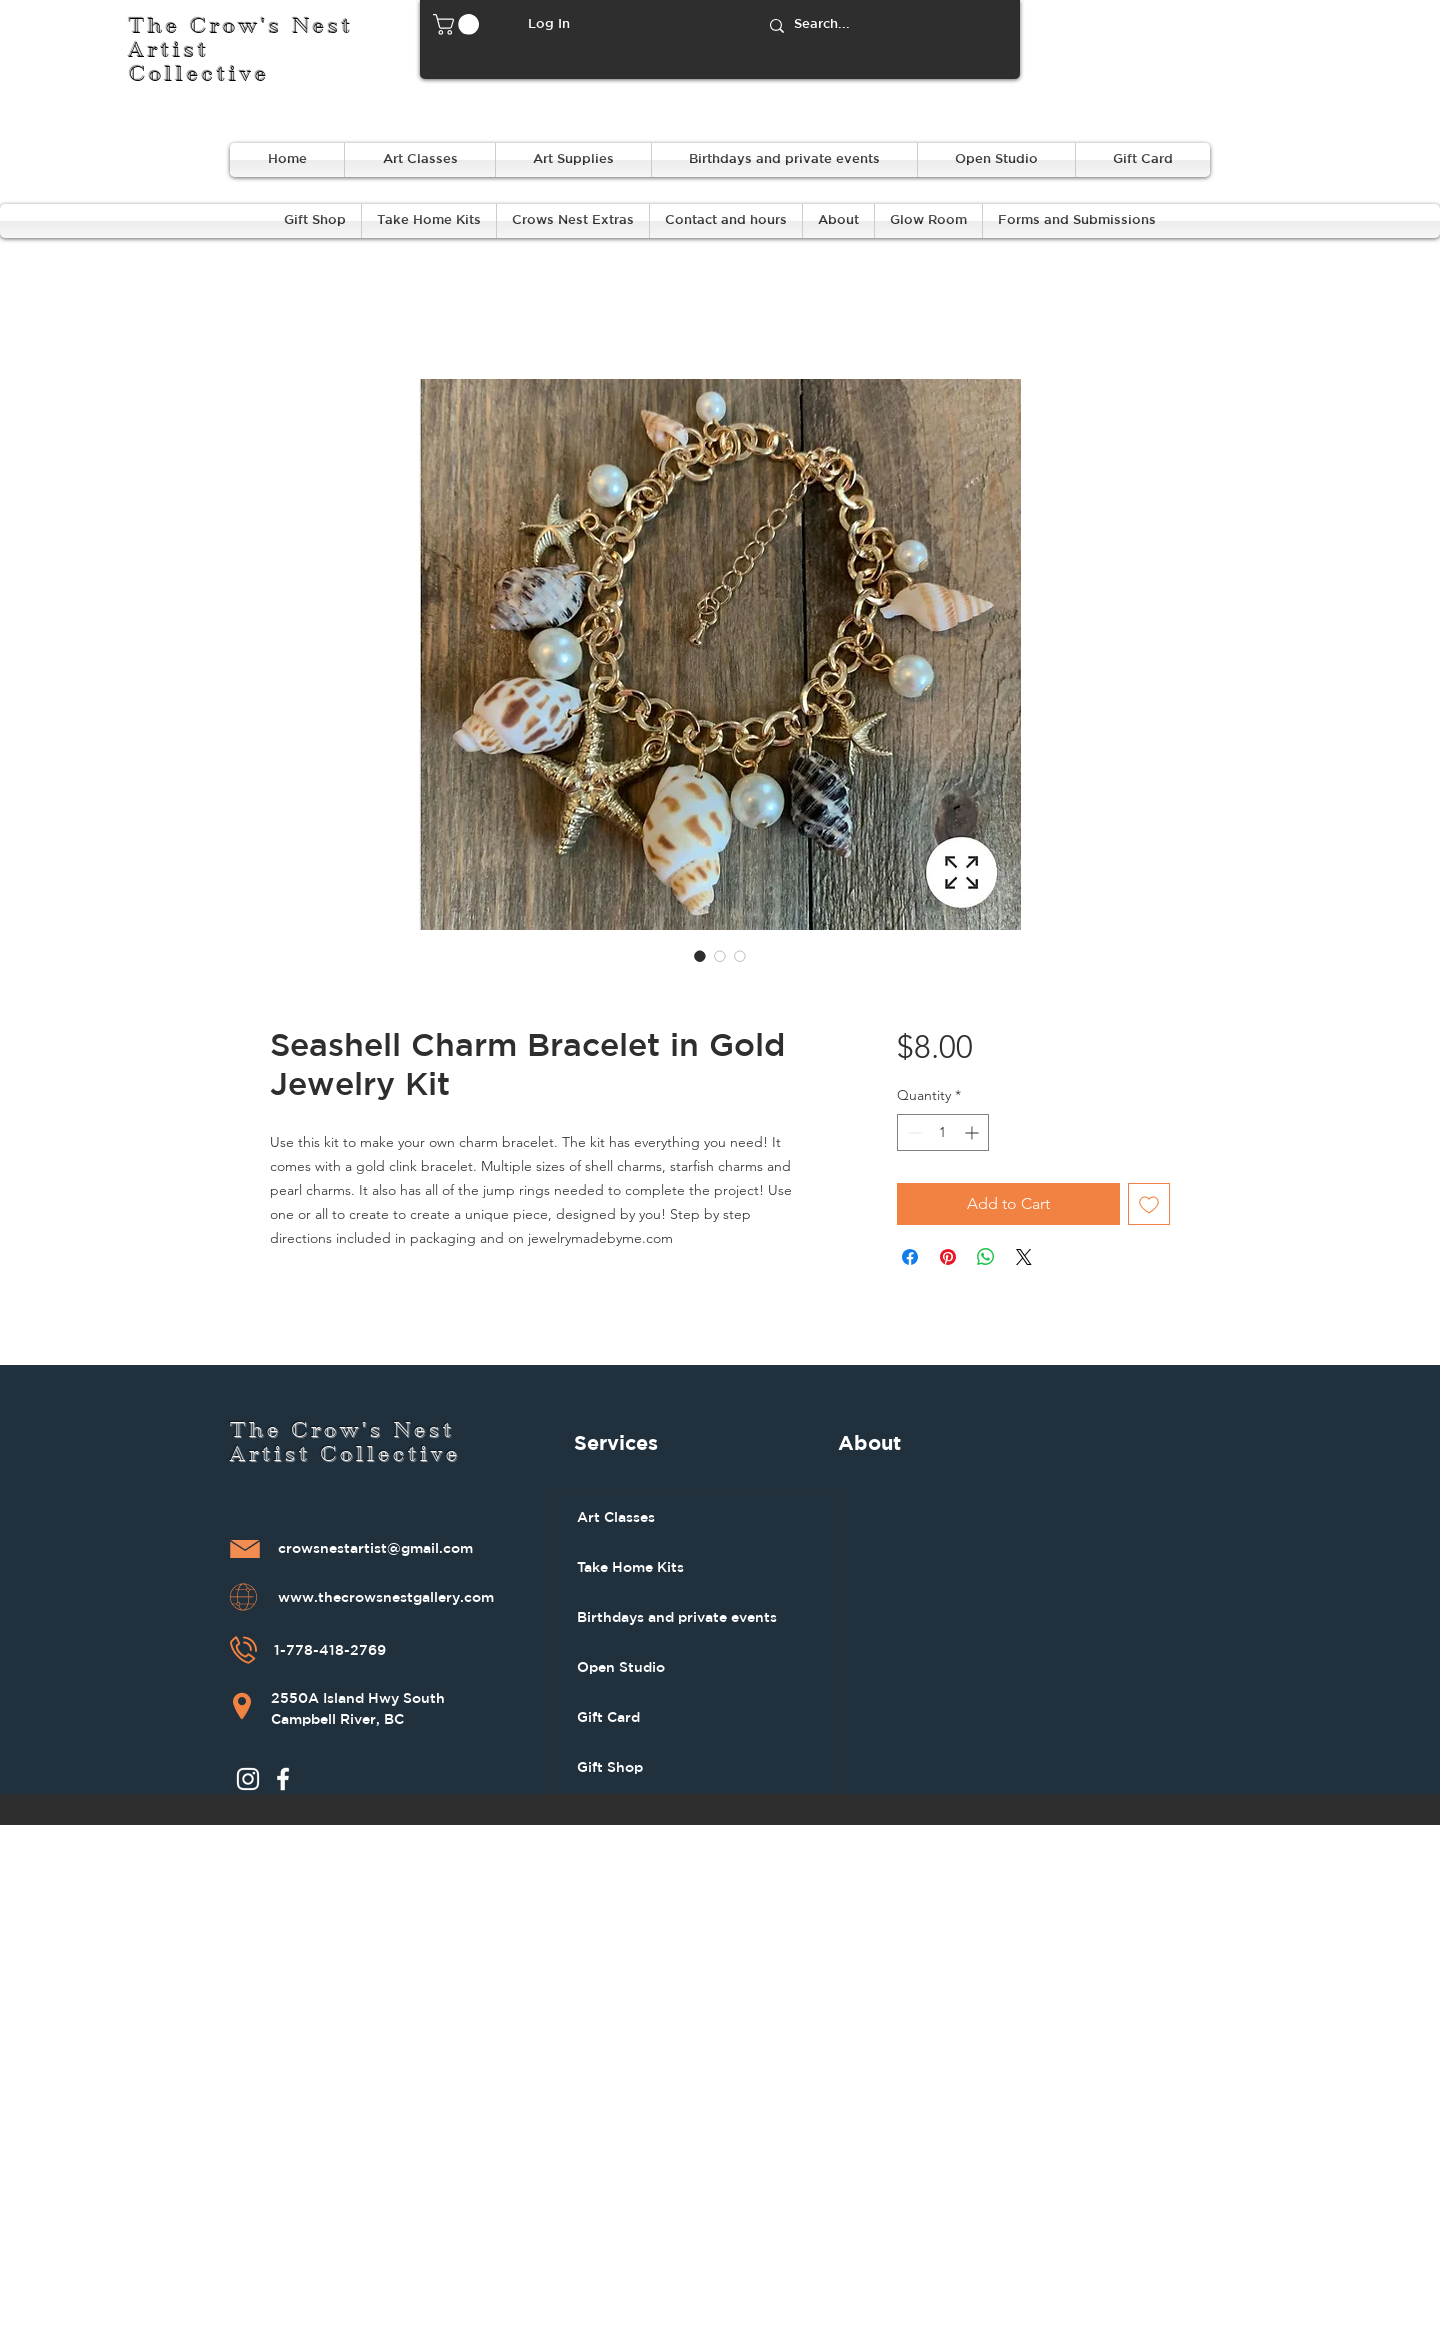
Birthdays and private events (677, 1617)
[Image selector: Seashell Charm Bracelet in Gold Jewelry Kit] (700, 956)
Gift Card (608, 1717)
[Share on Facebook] (910, 1257)
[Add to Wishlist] (1149, 1204)
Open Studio (621, 1667)
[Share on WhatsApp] (986, 1257)
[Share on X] (1024, 1257)
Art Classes (616, 1517)
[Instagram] (248, 1779)
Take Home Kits (630, 1567)
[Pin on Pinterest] (948, 1257)
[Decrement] (912, 1132)
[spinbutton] (943, 1132)
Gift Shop (610, 1767)
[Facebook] (283, 1779)
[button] (458, 24)
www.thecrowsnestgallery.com (386, 1598)
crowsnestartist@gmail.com (375, 1549)
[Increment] (973, 1132)
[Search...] (886, 25)
